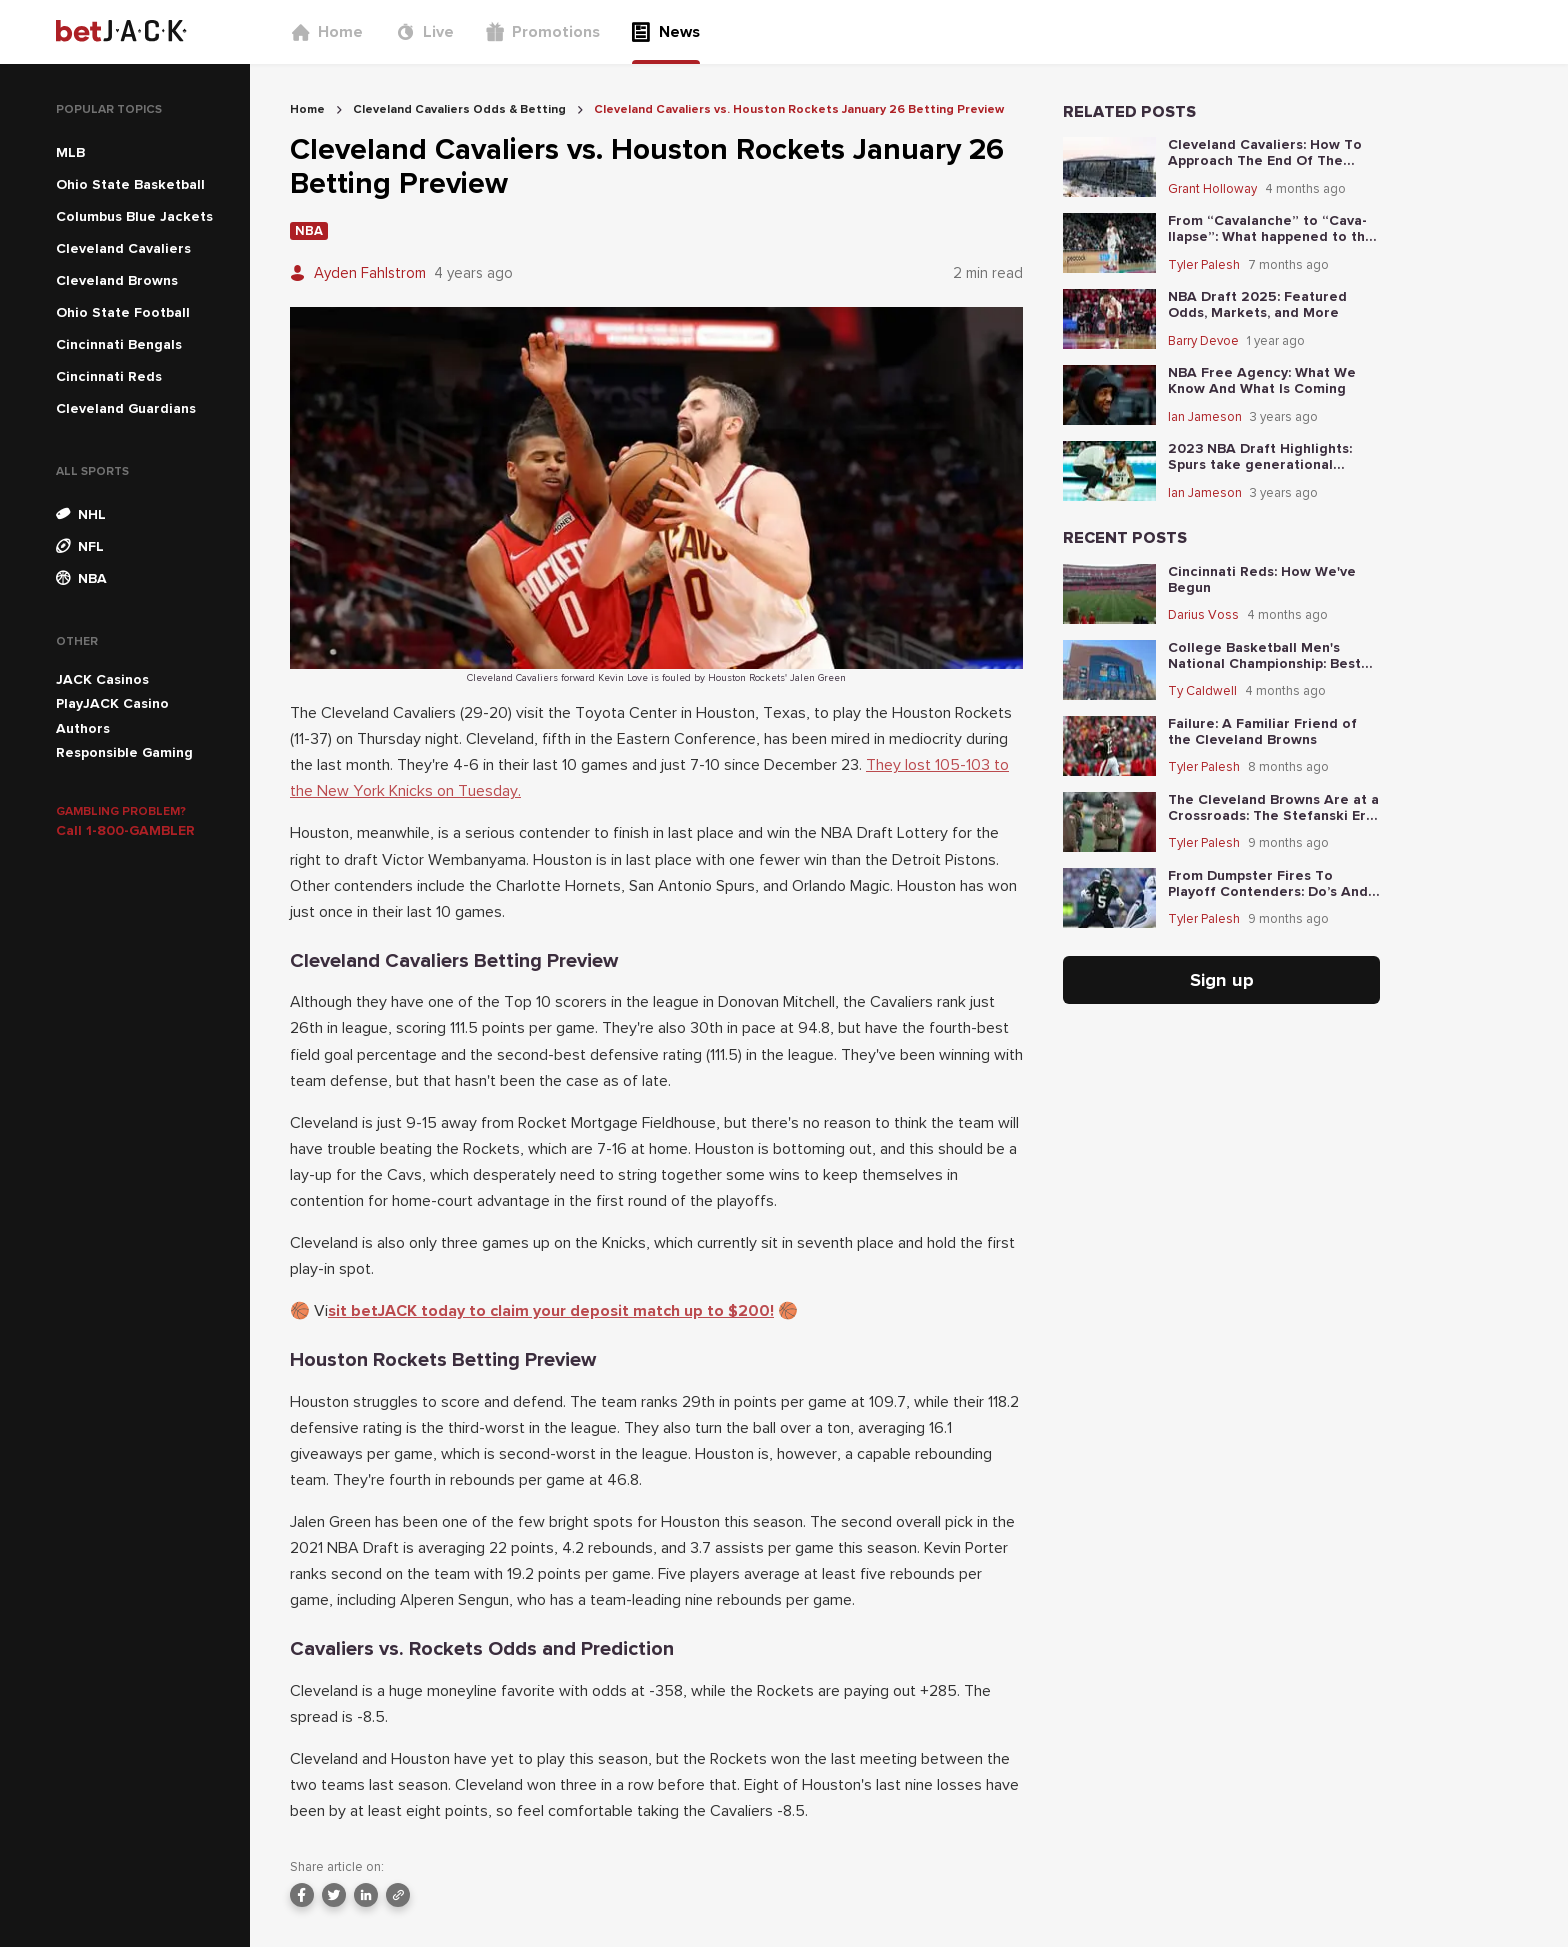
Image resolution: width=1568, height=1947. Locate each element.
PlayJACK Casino (112, 703)
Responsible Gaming (124, 752)
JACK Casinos (102, 679)
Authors (83, 728)
